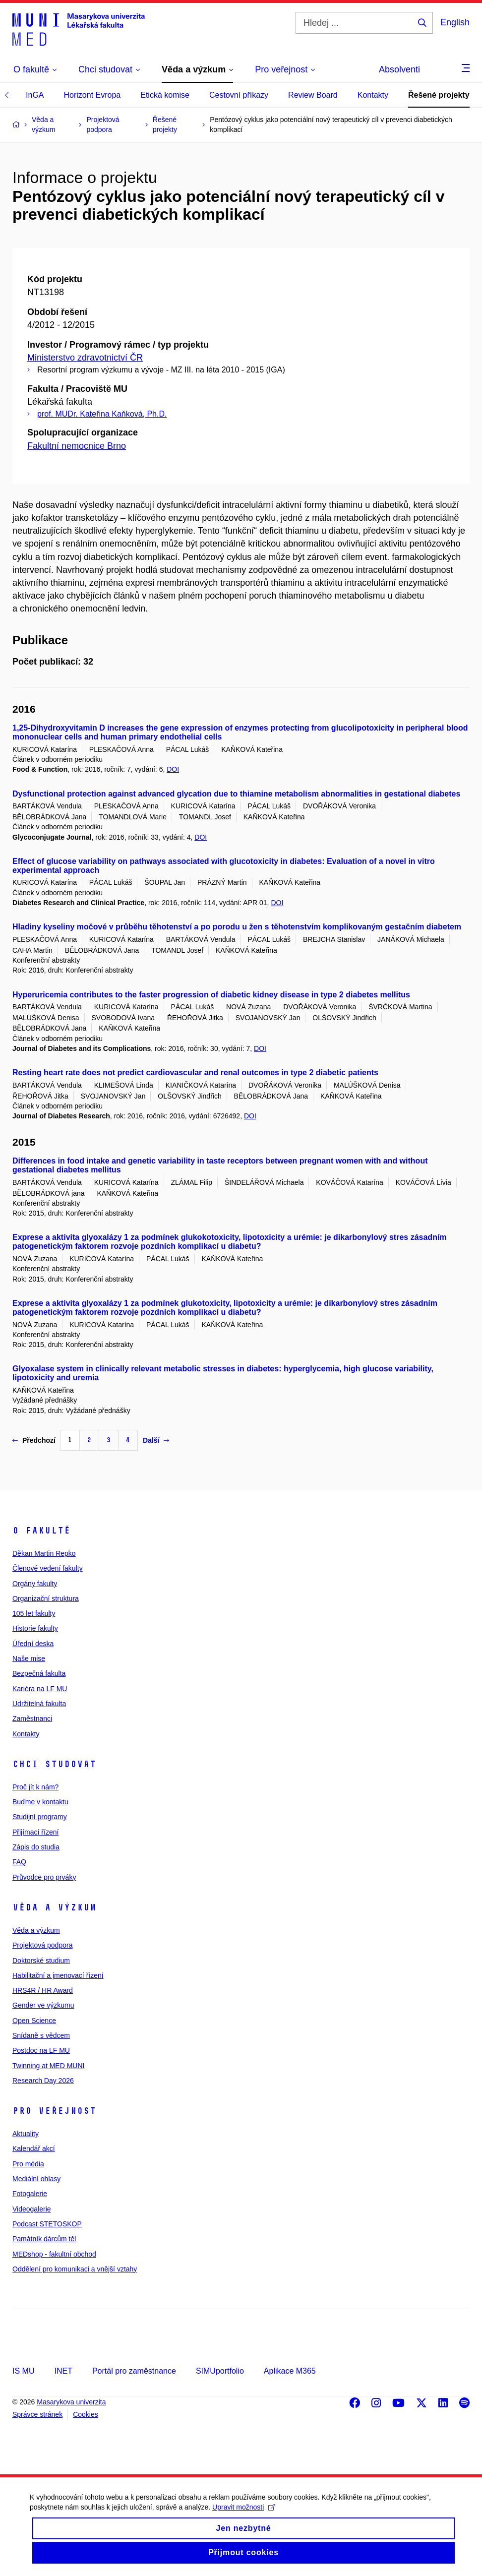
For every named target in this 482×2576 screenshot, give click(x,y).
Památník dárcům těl (44, 2239)
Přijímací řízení (35, 1832)
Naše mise (28, 1658)
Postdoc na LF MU (41, 2050)
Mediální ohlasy (36, 2179)
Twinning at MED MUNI (48, 2066)
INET (63, 2371)
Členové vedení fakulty (47, 1568)
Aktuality (25, 2134)
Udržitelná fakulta (39, 1704)
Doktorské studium (41, 1960)
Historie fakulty (35, 1628)
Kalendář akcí (33, 2148)
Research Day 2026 (43, 2081)
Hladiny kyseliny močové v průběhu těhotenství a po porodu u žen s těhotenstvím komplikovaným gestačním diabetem (236, 926)
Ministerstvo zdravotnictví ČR (85, 358)
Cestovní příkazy (238, 95)
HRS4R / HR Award (42, 1990)
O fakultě (41, 1530)
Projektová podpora (42, 1945)
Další (156, 1440)
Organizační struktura (45, 1598)
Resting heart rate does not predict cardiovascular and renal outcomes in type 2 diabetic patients (195, 1072)
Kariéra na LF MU (39, 1689)
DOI (173, 769)
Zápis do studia (36, 1847)
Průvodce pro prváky (44, 1877)
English (455, 22)
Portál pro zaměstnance (134, 2371)
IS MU (23, 2371)
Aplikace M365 (290, 2371)
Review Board (313, 95)
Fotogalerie (29, 2194)
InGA (35, 95)
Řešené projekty (439, 95)
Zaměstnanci (32, 1718)
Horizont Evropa (92, 95)
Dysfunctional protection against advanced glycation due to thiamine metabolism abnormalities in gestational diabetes (236, 794)
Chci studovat (54, 1764)
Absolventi (399, 69)
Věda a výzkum (54, 1907)
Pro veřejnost (54, 2110)
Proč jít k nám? (35, 1787)
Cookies (85, 2414)
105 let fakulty (33, 1613)
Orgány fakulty (34, 1584)
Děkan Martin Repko (44, 1553)
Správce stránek (37, 2414)
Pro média (28, 2164)
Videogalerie (31, 2209)
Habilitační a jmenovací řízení (58, 1975)
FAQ (19, 1862)
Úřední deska (33, 1644)
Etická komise (164, 95)
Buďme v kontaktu (40, 1802)
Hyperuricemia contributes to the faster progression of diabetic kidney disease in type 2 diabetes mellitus (211, 994)
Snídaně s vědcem (41, 2035)
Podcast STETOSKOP (47, 2224)
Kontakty (373, 95)
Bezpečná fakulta (38, 1673)
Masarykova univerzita (71, 2402)
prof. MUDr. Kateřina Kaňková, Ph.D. (102, 414)
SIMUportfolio (220, 2371)
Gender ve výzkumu (43, 2005)
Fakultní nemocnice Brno (76, 446)
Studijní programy (39, 1817)
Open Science (34, 2020)
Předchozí (34, 1440)
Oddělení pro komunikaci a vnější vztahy (74, 2269)
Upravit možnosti (243, 2519)
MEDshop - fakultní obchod (54, 2254)
